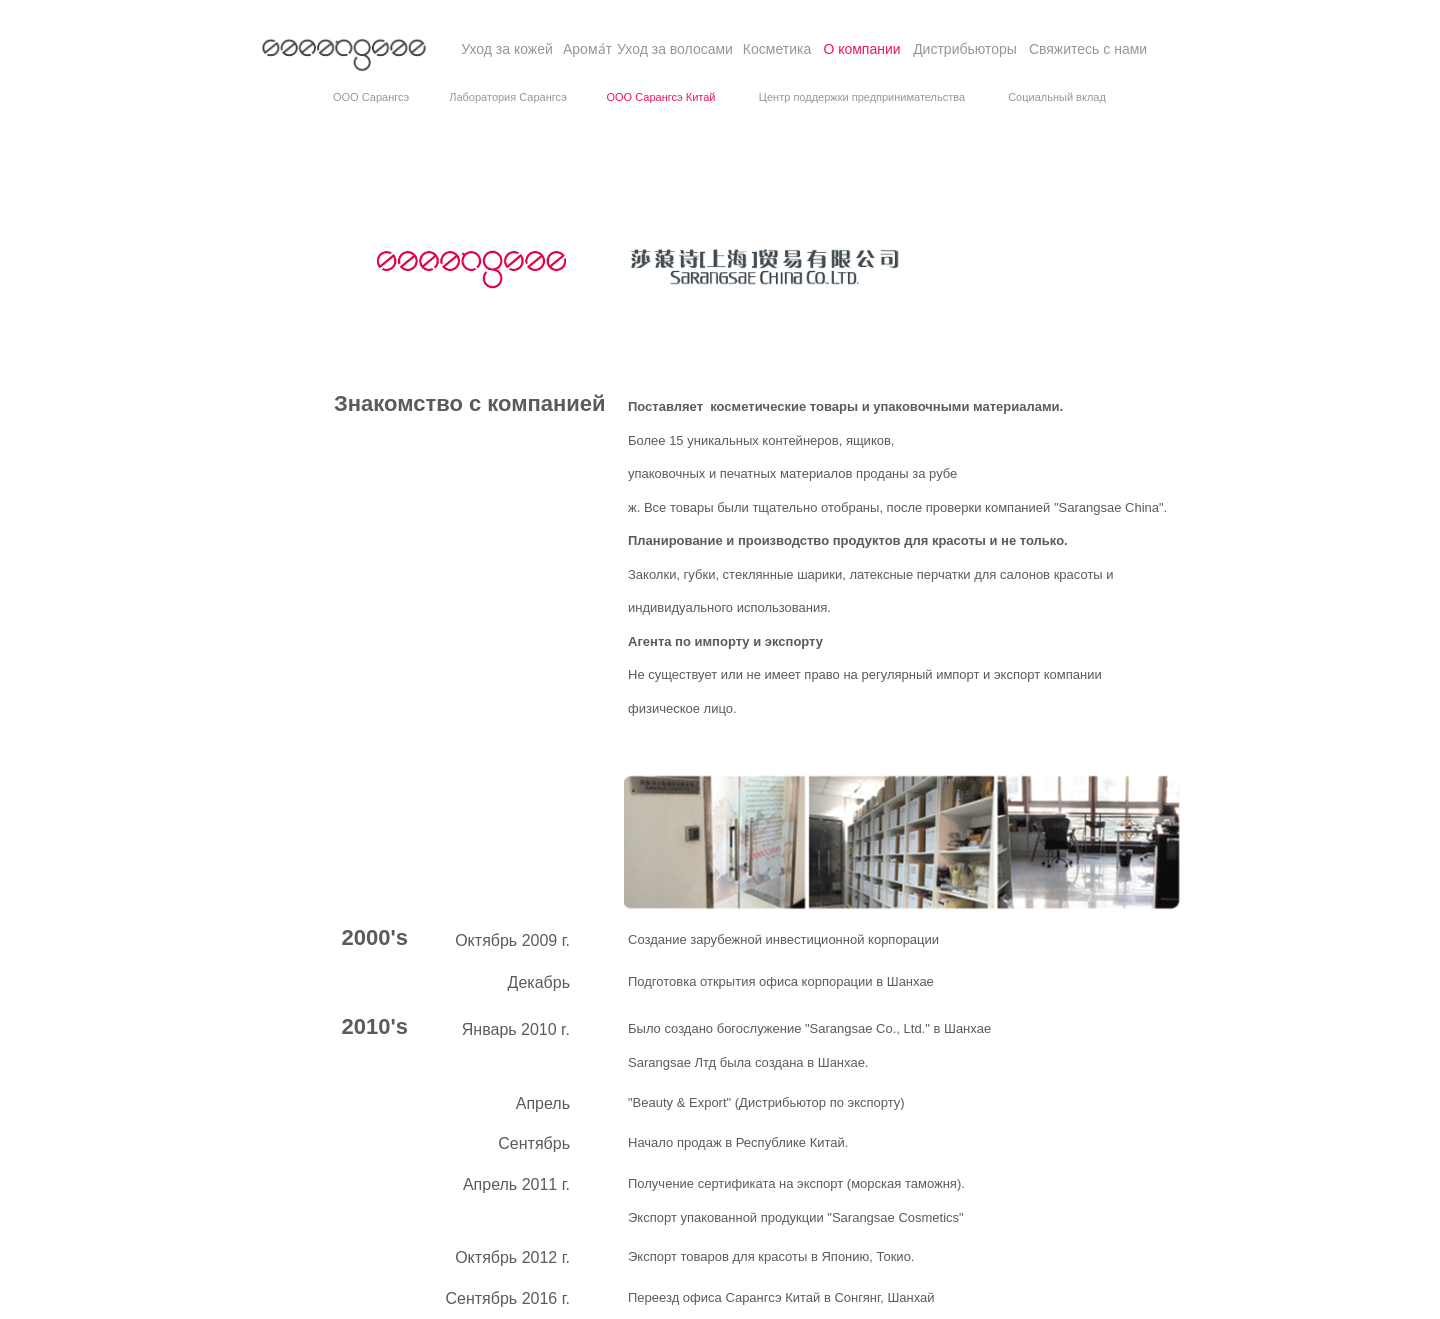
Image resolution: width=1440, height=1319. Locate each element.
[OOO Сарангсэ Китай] (661, 98)
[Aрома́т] (587, 49)
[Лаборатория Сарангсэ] (508, 98)
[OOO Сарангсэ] (371, 98)
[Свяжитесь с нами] (1088, 49)
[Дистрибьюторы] (965, 49)
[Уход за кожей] (507, 49)
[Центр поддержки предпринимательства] (862, 98)
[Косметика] (777, 49)
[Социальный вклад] (1057, 98)
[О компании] (862, 49)
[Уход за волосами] (675, 49)
